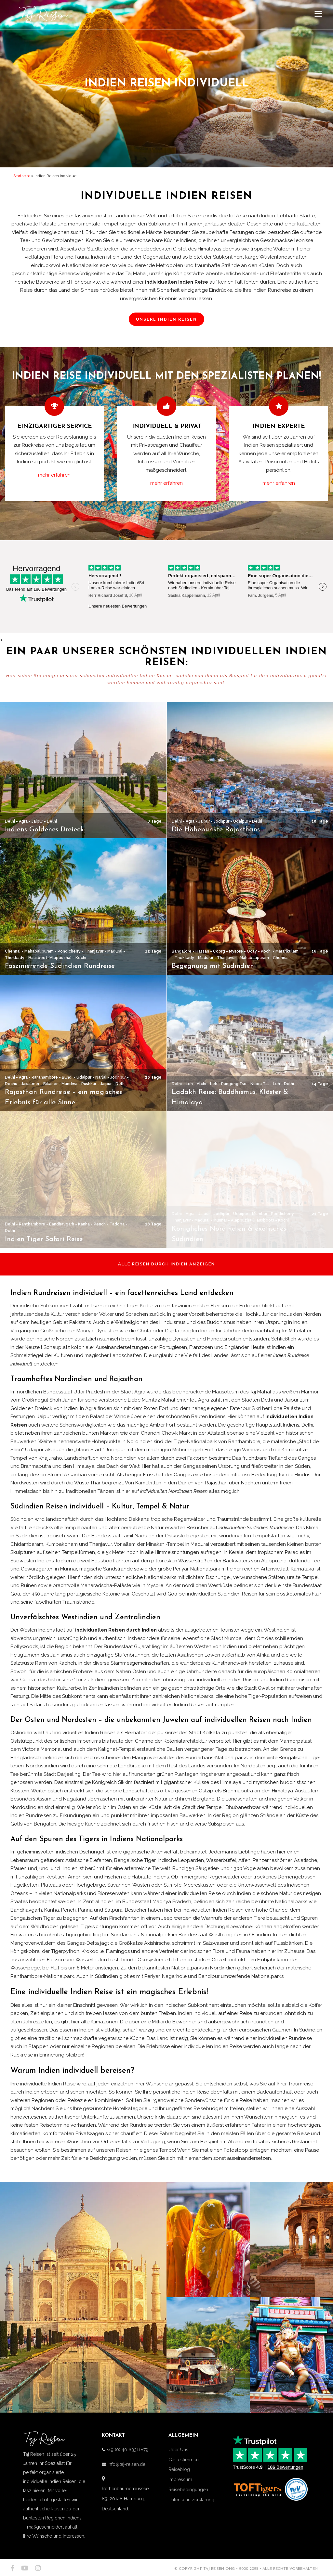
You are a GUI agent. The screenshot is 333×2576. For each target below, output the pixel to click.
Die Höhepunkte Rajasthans (216, 829)
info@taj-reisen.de (125, 2464)
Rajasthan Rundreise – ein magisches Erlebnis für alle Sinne (63, 1097)
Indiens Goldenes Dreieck (44, 829)
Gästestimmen (183, 2459)
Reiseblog (179, 2469)
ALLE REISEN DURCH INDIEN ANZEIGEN (166, 1264)
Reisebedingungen (188, 2489)
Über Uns (178, 2449)
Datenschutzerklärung (191, 2499)
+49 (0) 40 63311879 (126, 2449)
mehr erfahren (54, 475)
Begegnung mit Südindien (213, 966)
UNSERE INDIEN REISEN (166, 319)
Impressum (180, 2479)
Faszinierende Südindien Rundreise (60, 966)
